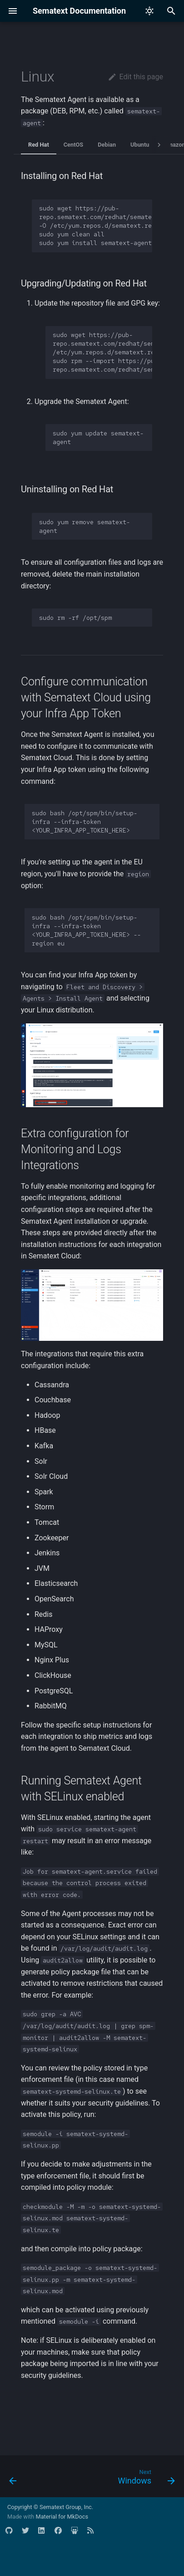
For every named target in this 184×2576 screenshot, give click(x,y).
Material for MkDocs (61, 2516)
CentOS (74, 144)
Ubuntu (139, 144)
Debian (107, 144)
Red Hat (38, 144)
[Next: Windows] (145, 2479)
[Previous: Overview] (13, 2479)
